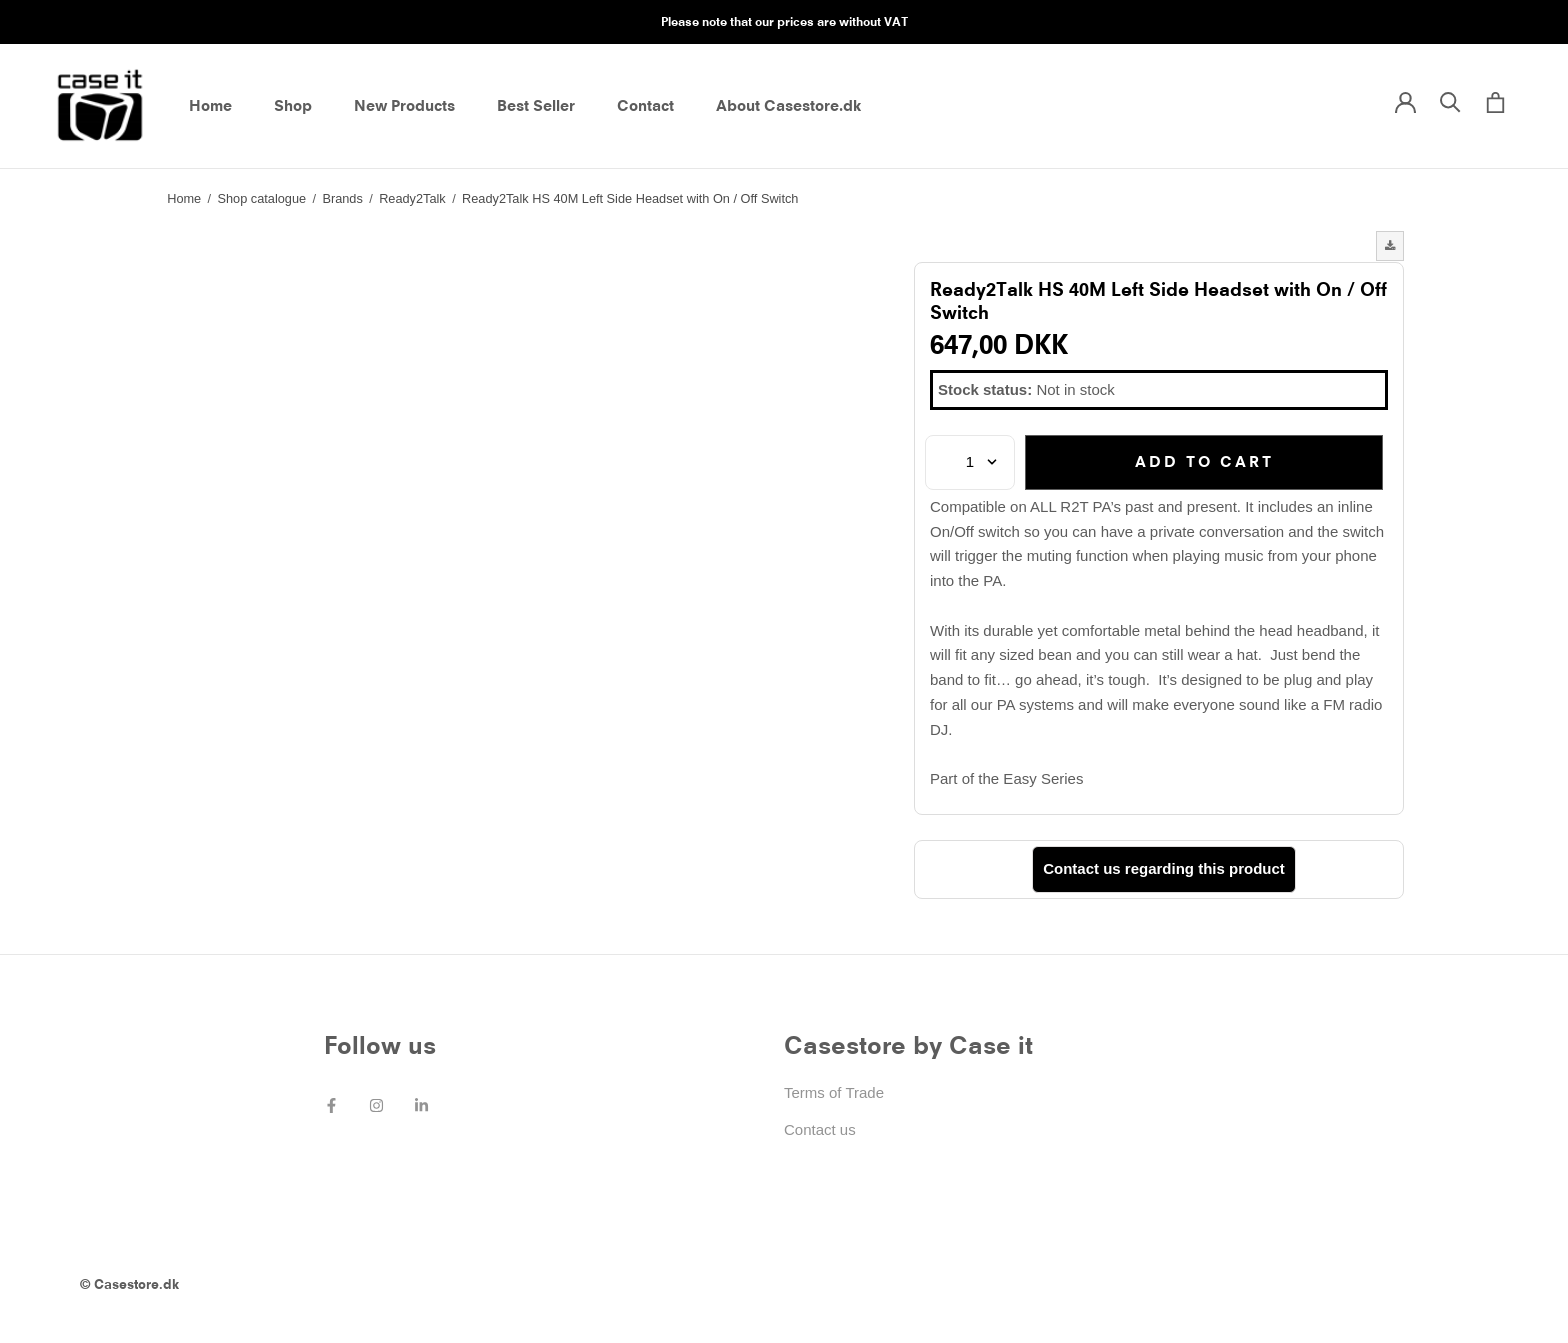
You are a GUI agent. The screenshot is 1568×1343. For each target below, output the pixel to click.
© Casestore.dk (129, 1284)
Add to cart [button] (1204, 461)
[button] (1390, 246)
